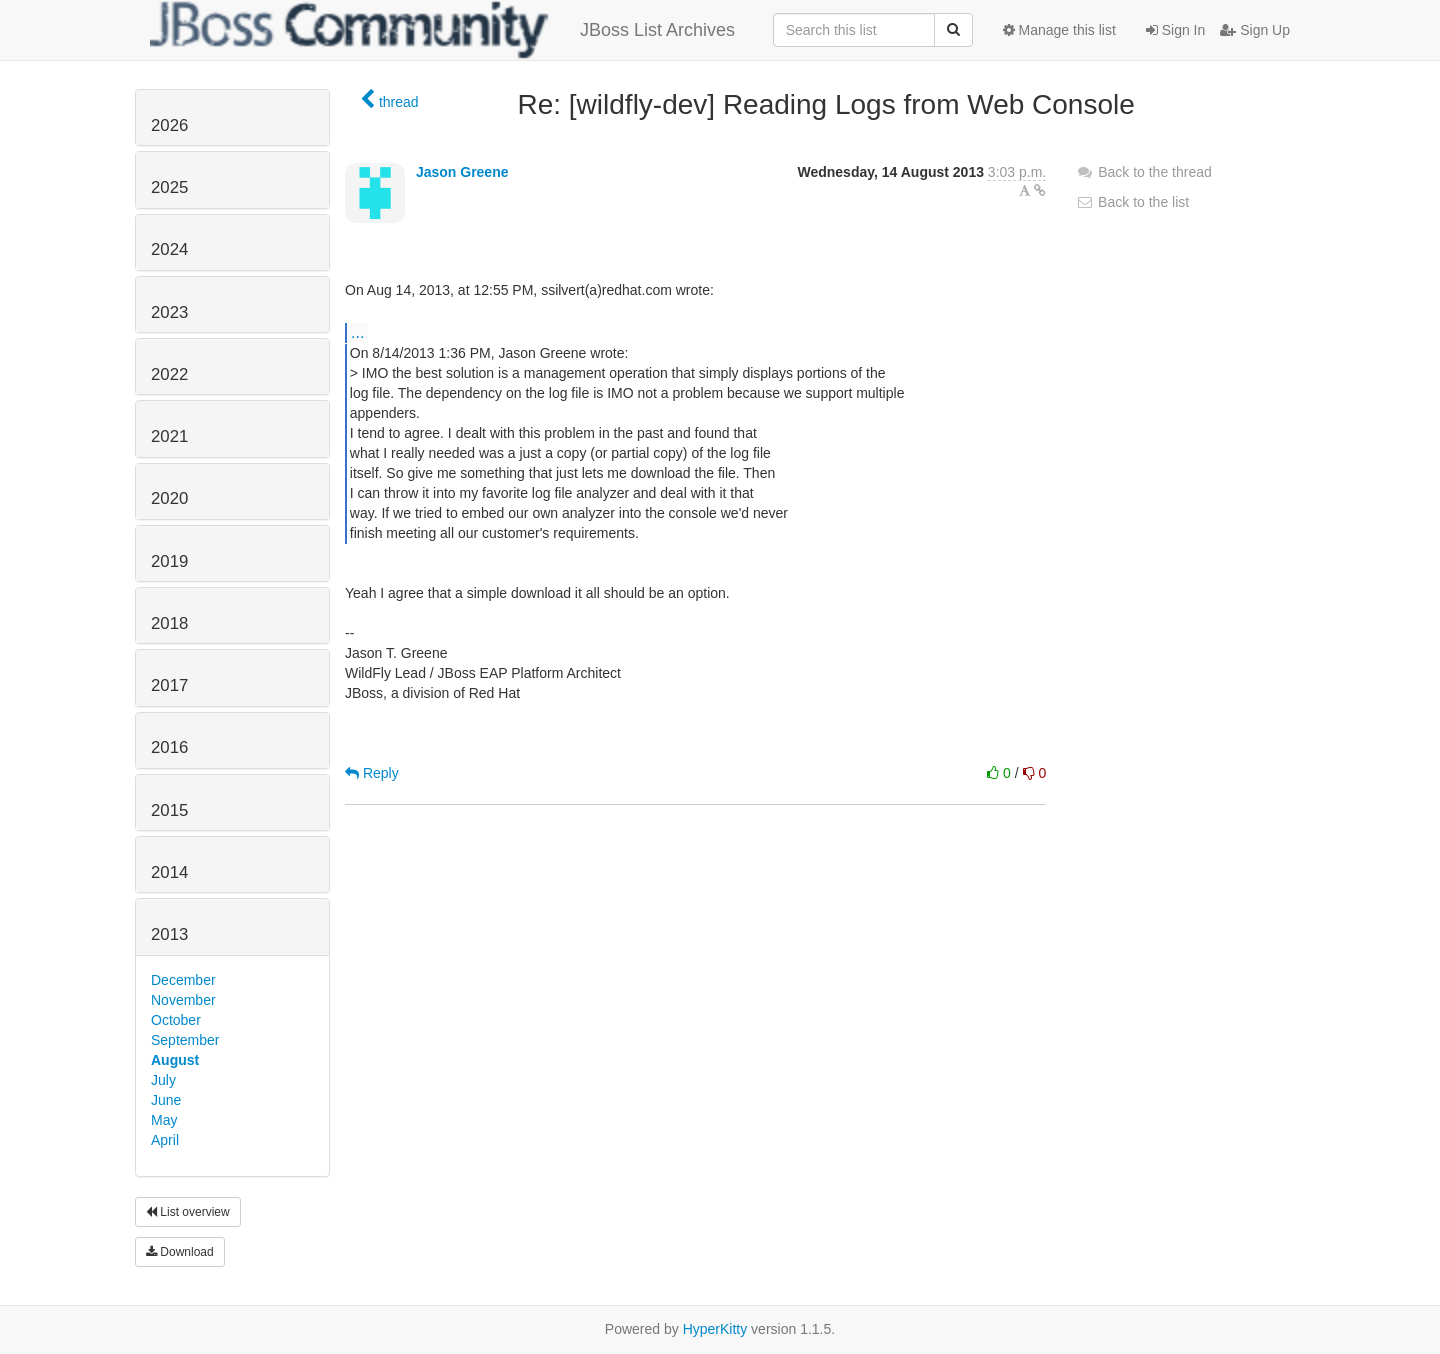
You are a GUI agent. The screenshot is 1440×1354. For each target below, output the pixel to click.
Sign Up (1255, 30)
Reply (372, 773)
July (163, 1080)
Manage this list (1059, 30)
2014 (169, 872)
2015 (169, 810)
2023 (169, 312)
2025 (169, 187)
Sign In (1175, 30)
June (166, 1100)
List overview (188, 1212)
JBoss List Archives (442, 30)
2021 (169, 436)
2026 (169, 125)
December (183, 980)
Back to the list (1132, 202)
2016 (169, 747)
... (357, 332)
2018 (169, 623)
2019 (169, 561)
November (183, 1000)
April (165, 1140)
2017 (169, 685)
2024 (169, 249)
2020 (169, 498)
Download (180, 1252)
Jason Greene (462, 172)
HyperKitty (715, 1329)
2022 (169, 374)
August (175, 1060)
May (164, 1120)
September (185, 1040)
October (176, 1020)
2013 (169, 934)
